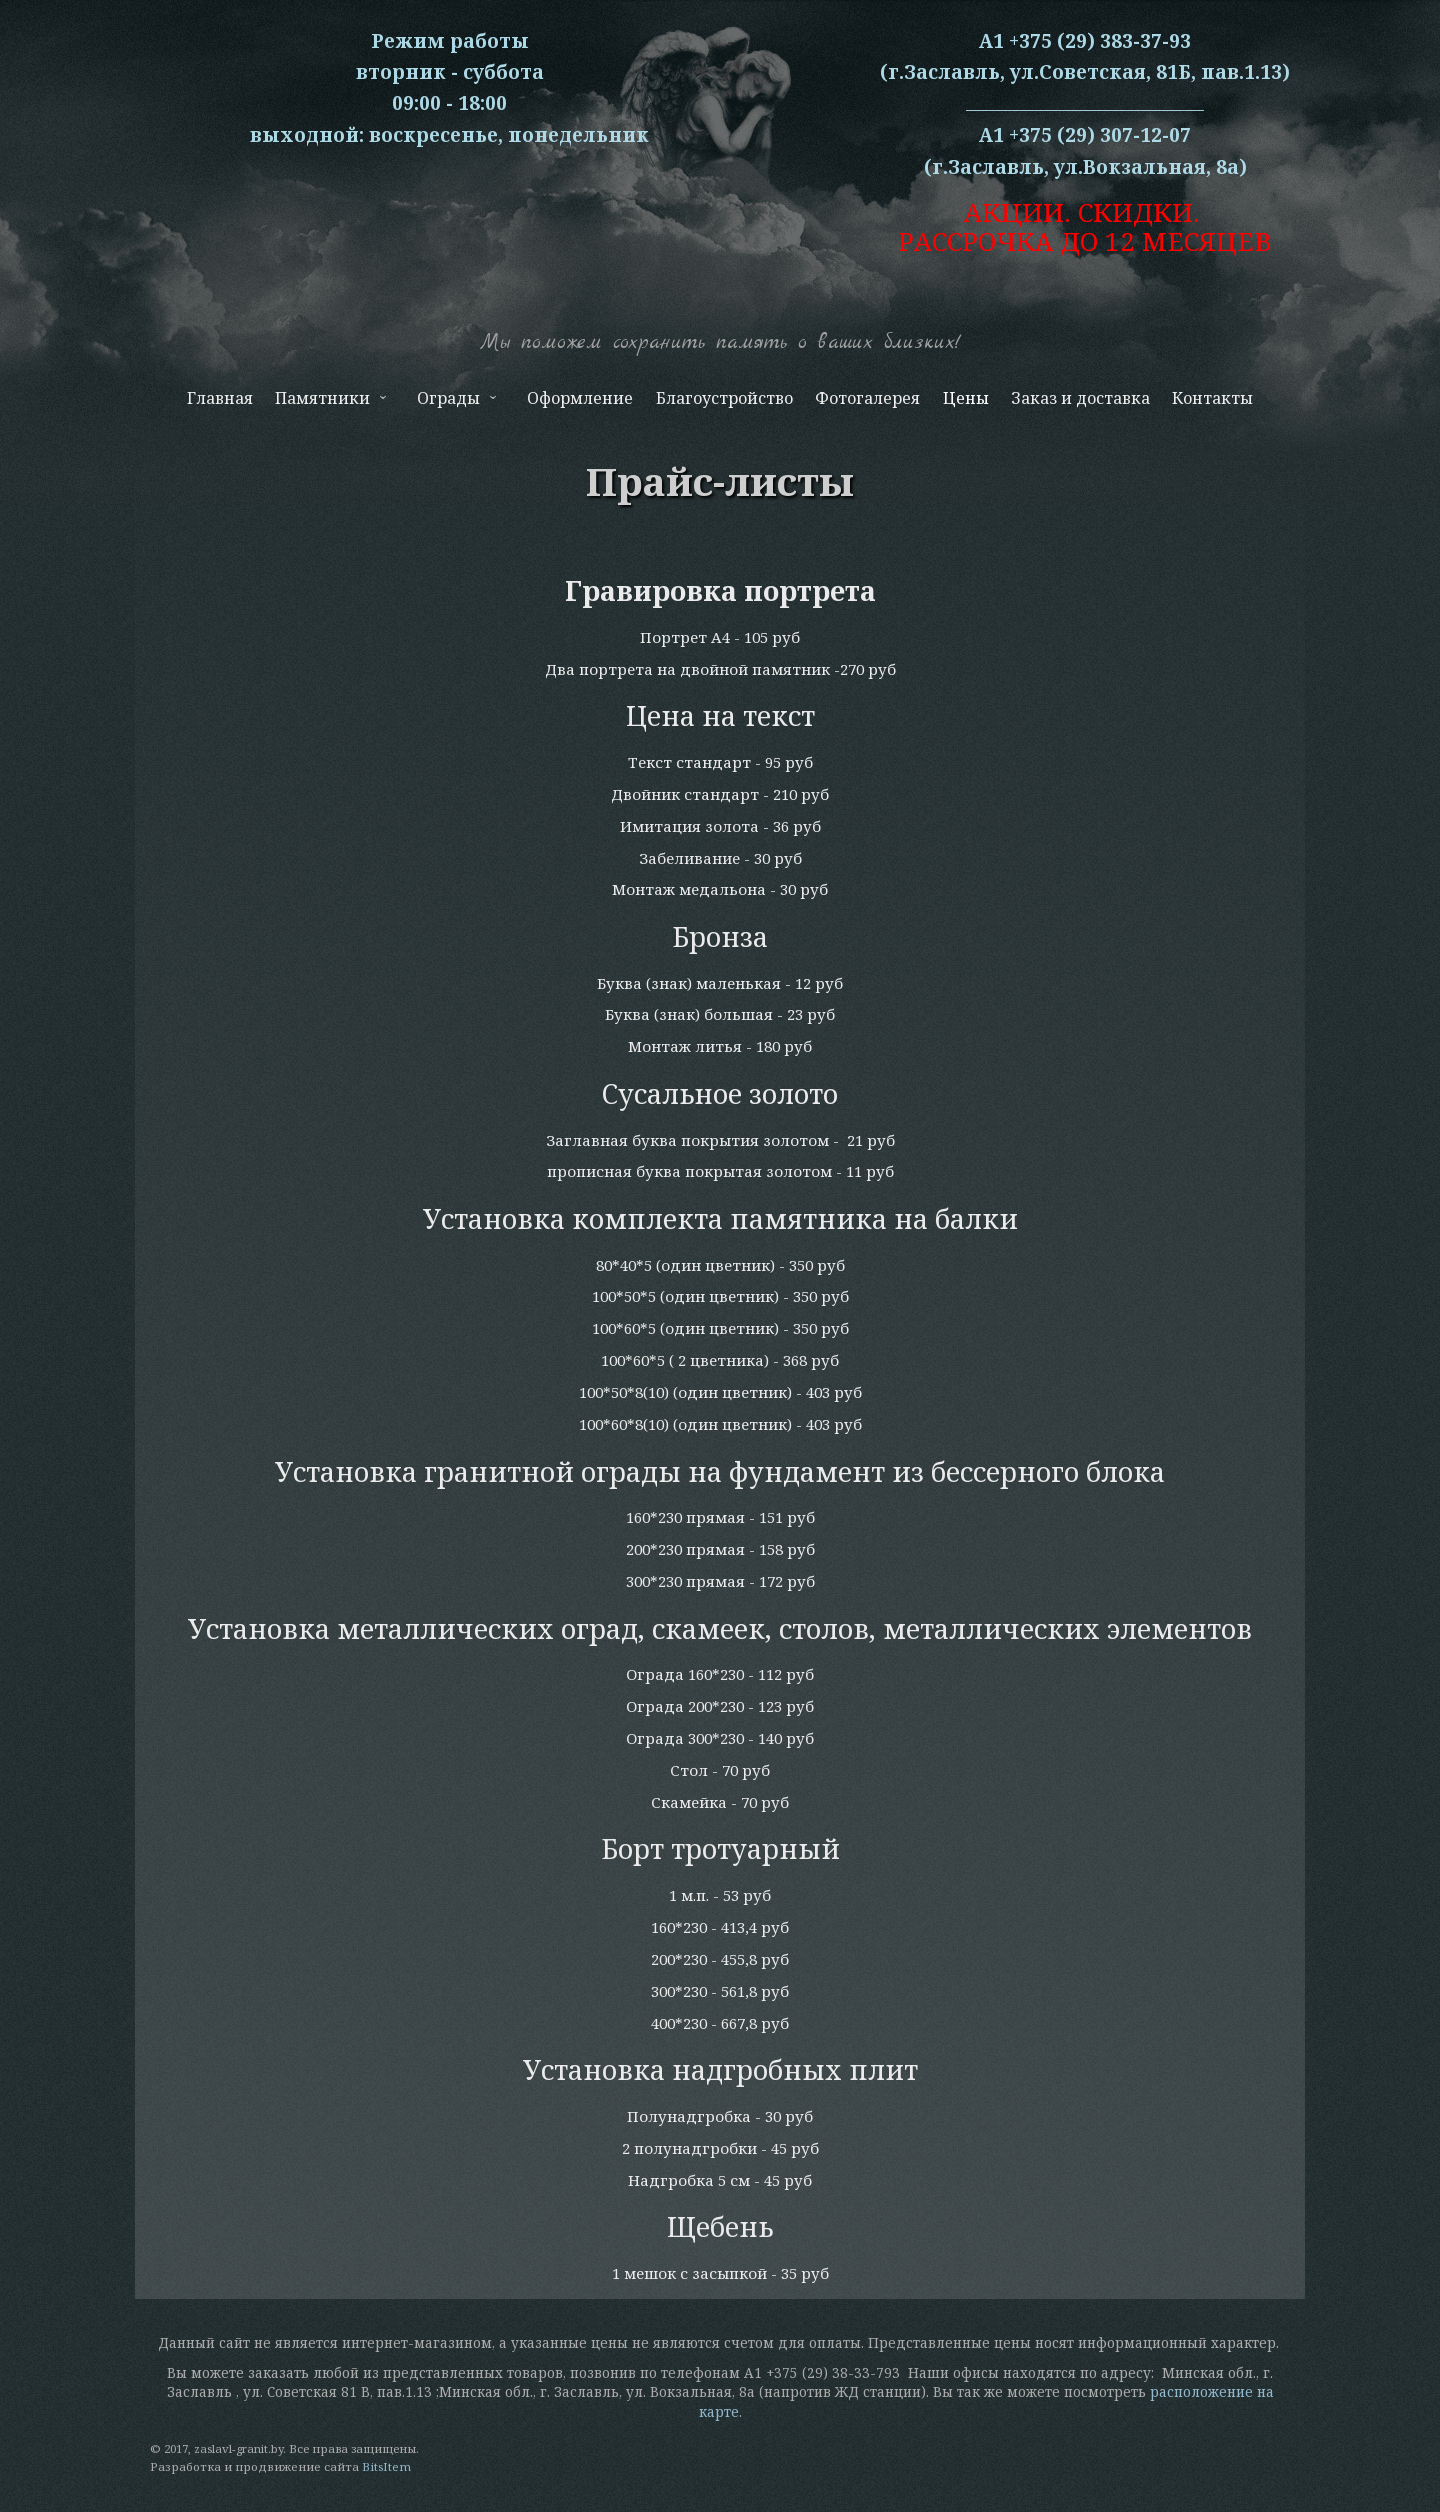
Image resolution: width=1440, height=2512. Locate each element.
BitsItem (386, 2466)
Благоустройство (724, 398)
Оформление (580, 398)
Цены (966, 398)
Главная (220, 398)
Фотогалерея (867, 398)
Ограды (455, 402)
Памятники (329, 402)
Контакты (1212, 398)
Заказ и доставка (1080, 398)
